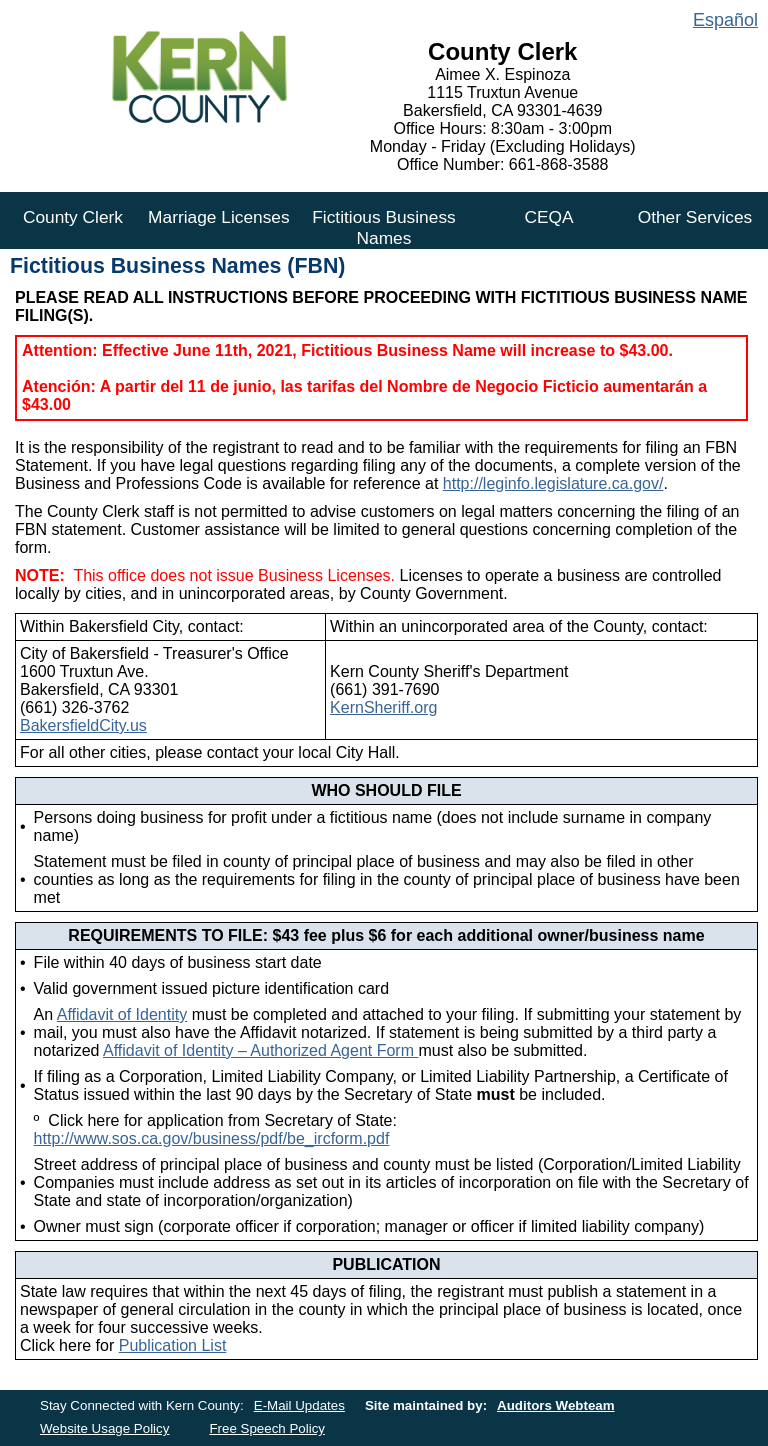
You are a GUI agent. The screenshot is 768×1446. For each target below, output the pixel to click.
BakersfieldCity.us (83, 725)
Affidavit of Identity (122, 1014)
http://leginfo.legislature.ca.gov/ (553, 483)
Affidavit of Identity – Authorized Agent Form (260, 1050)
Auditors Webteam (556, 1405)
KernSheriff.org (383, 707)
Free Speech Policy (267, 1428)
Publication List (173, 1345)
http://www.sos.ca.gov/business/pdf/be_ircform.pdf (212, 1138)
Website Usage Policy (104, 1428)
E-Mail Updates (299, 1405)
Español (725, 20)
